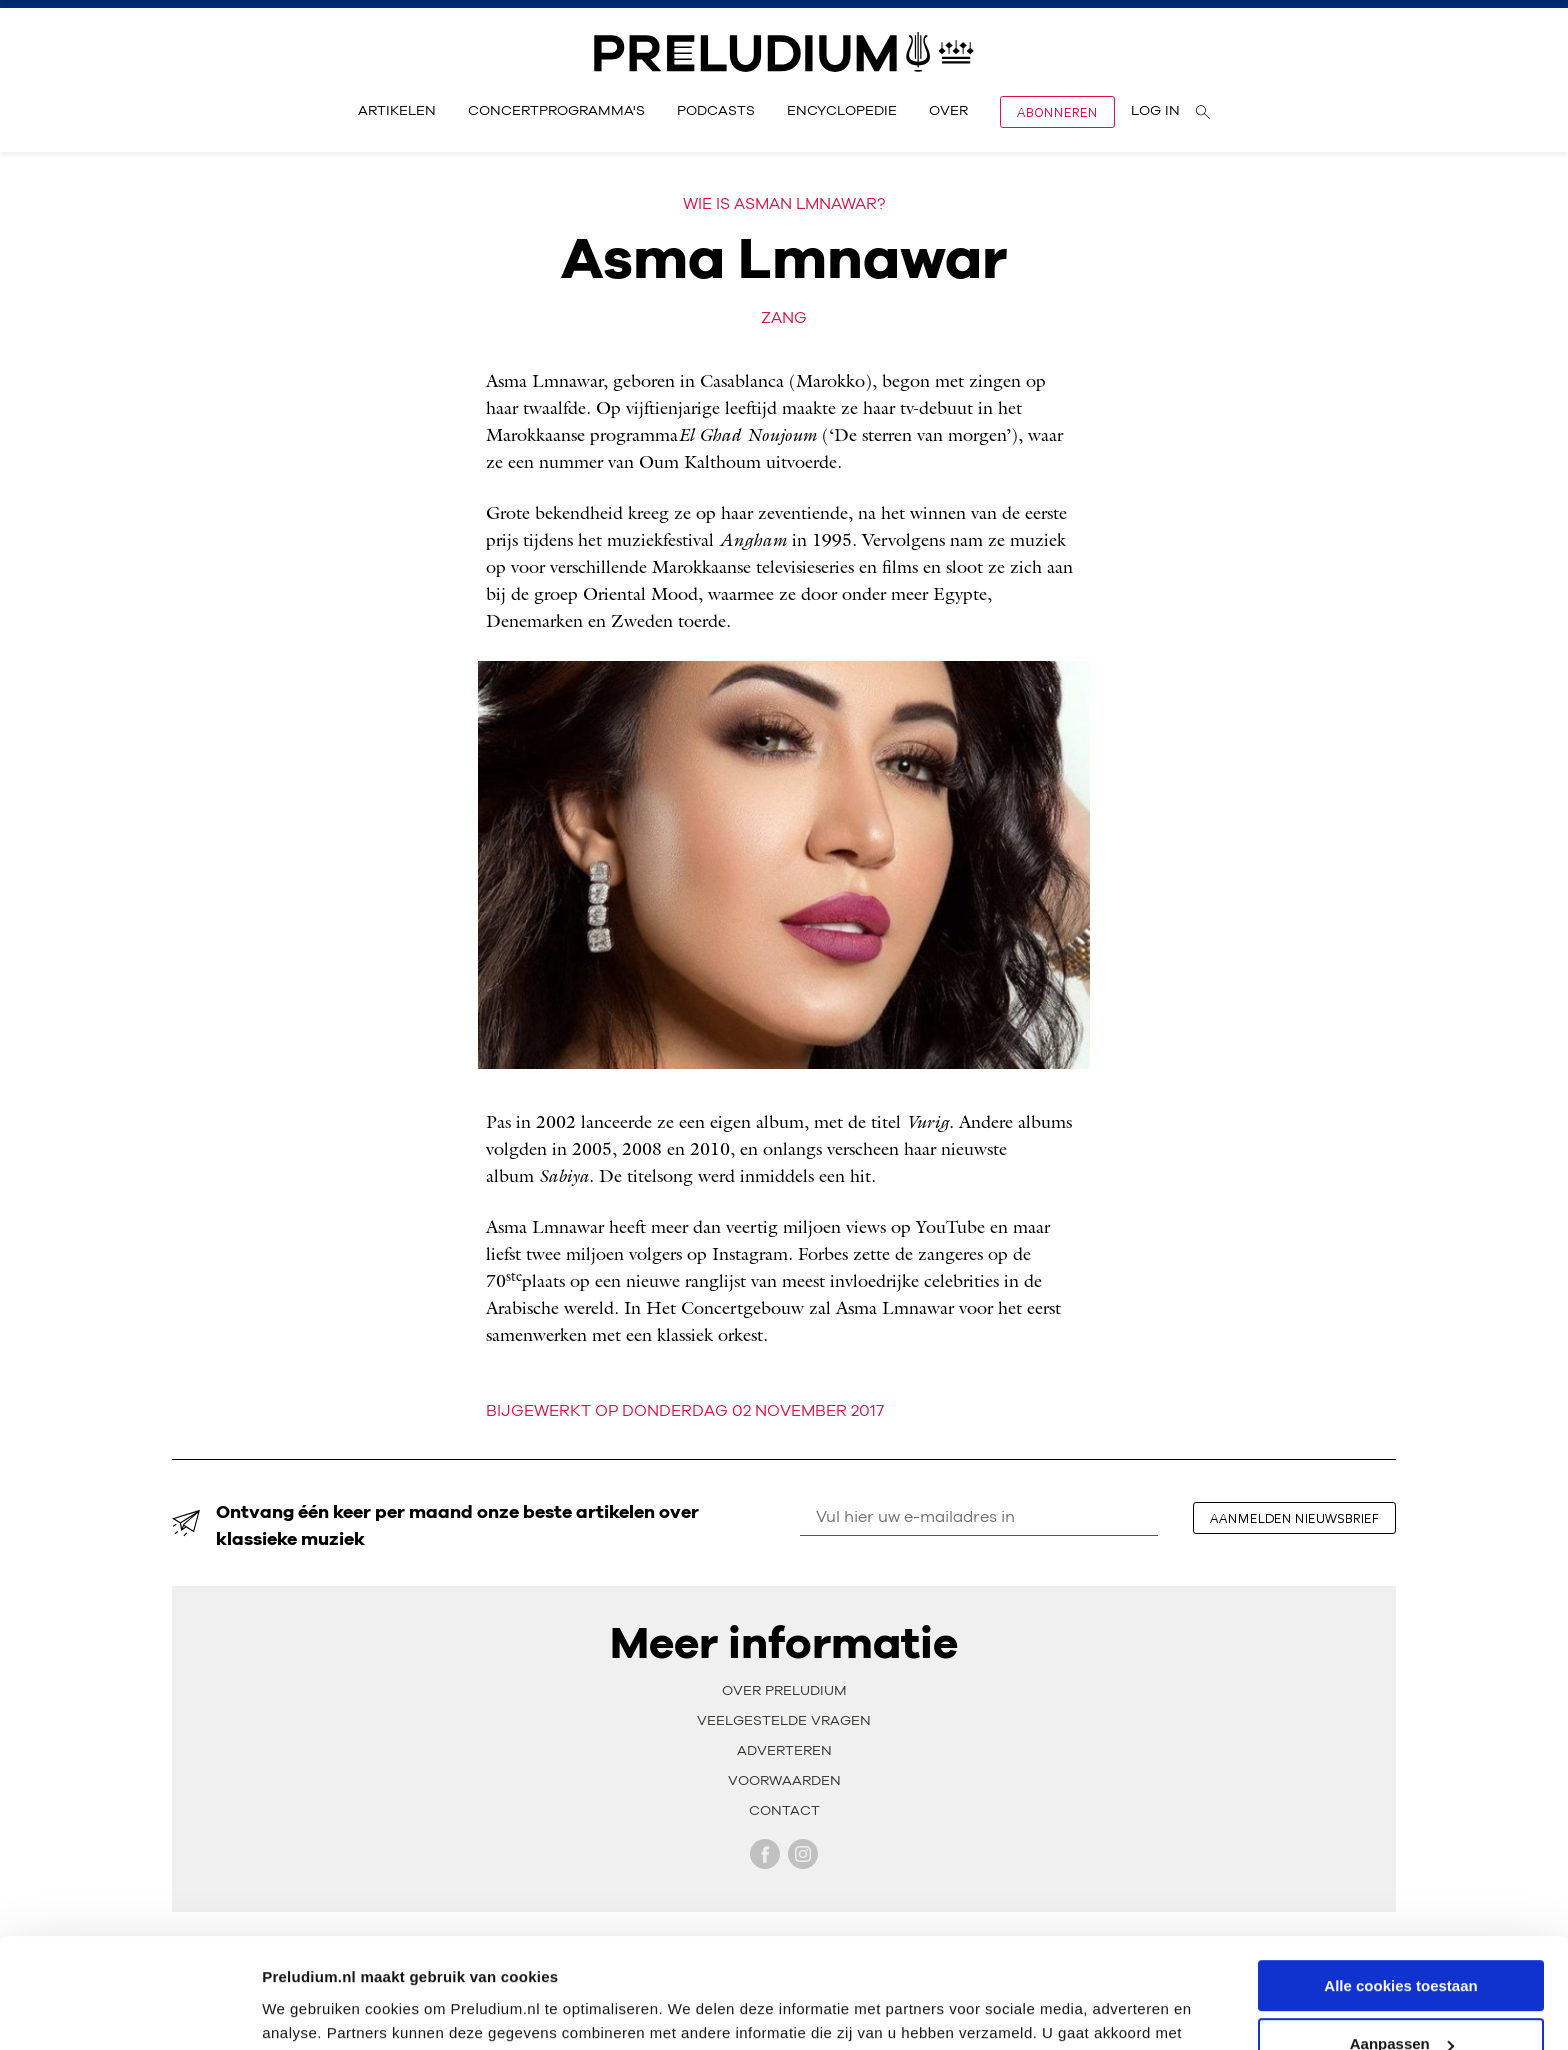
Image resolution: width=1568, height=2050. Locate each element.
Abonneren (1057, 112)
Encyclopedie (842, 111)
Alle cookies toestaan (1400, 1882)
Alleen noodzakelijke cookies (1401, 2000)
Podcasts (716, 111)
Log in (1155, 111)
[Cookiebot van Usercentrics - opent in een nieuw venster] (129, 2011)
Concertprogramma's (556, 111)
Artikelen (397, 111)
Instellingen (304, 2009)
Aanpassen (1402, 1941)
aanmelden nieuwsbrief (1294, 1518)
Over (948, 111)
